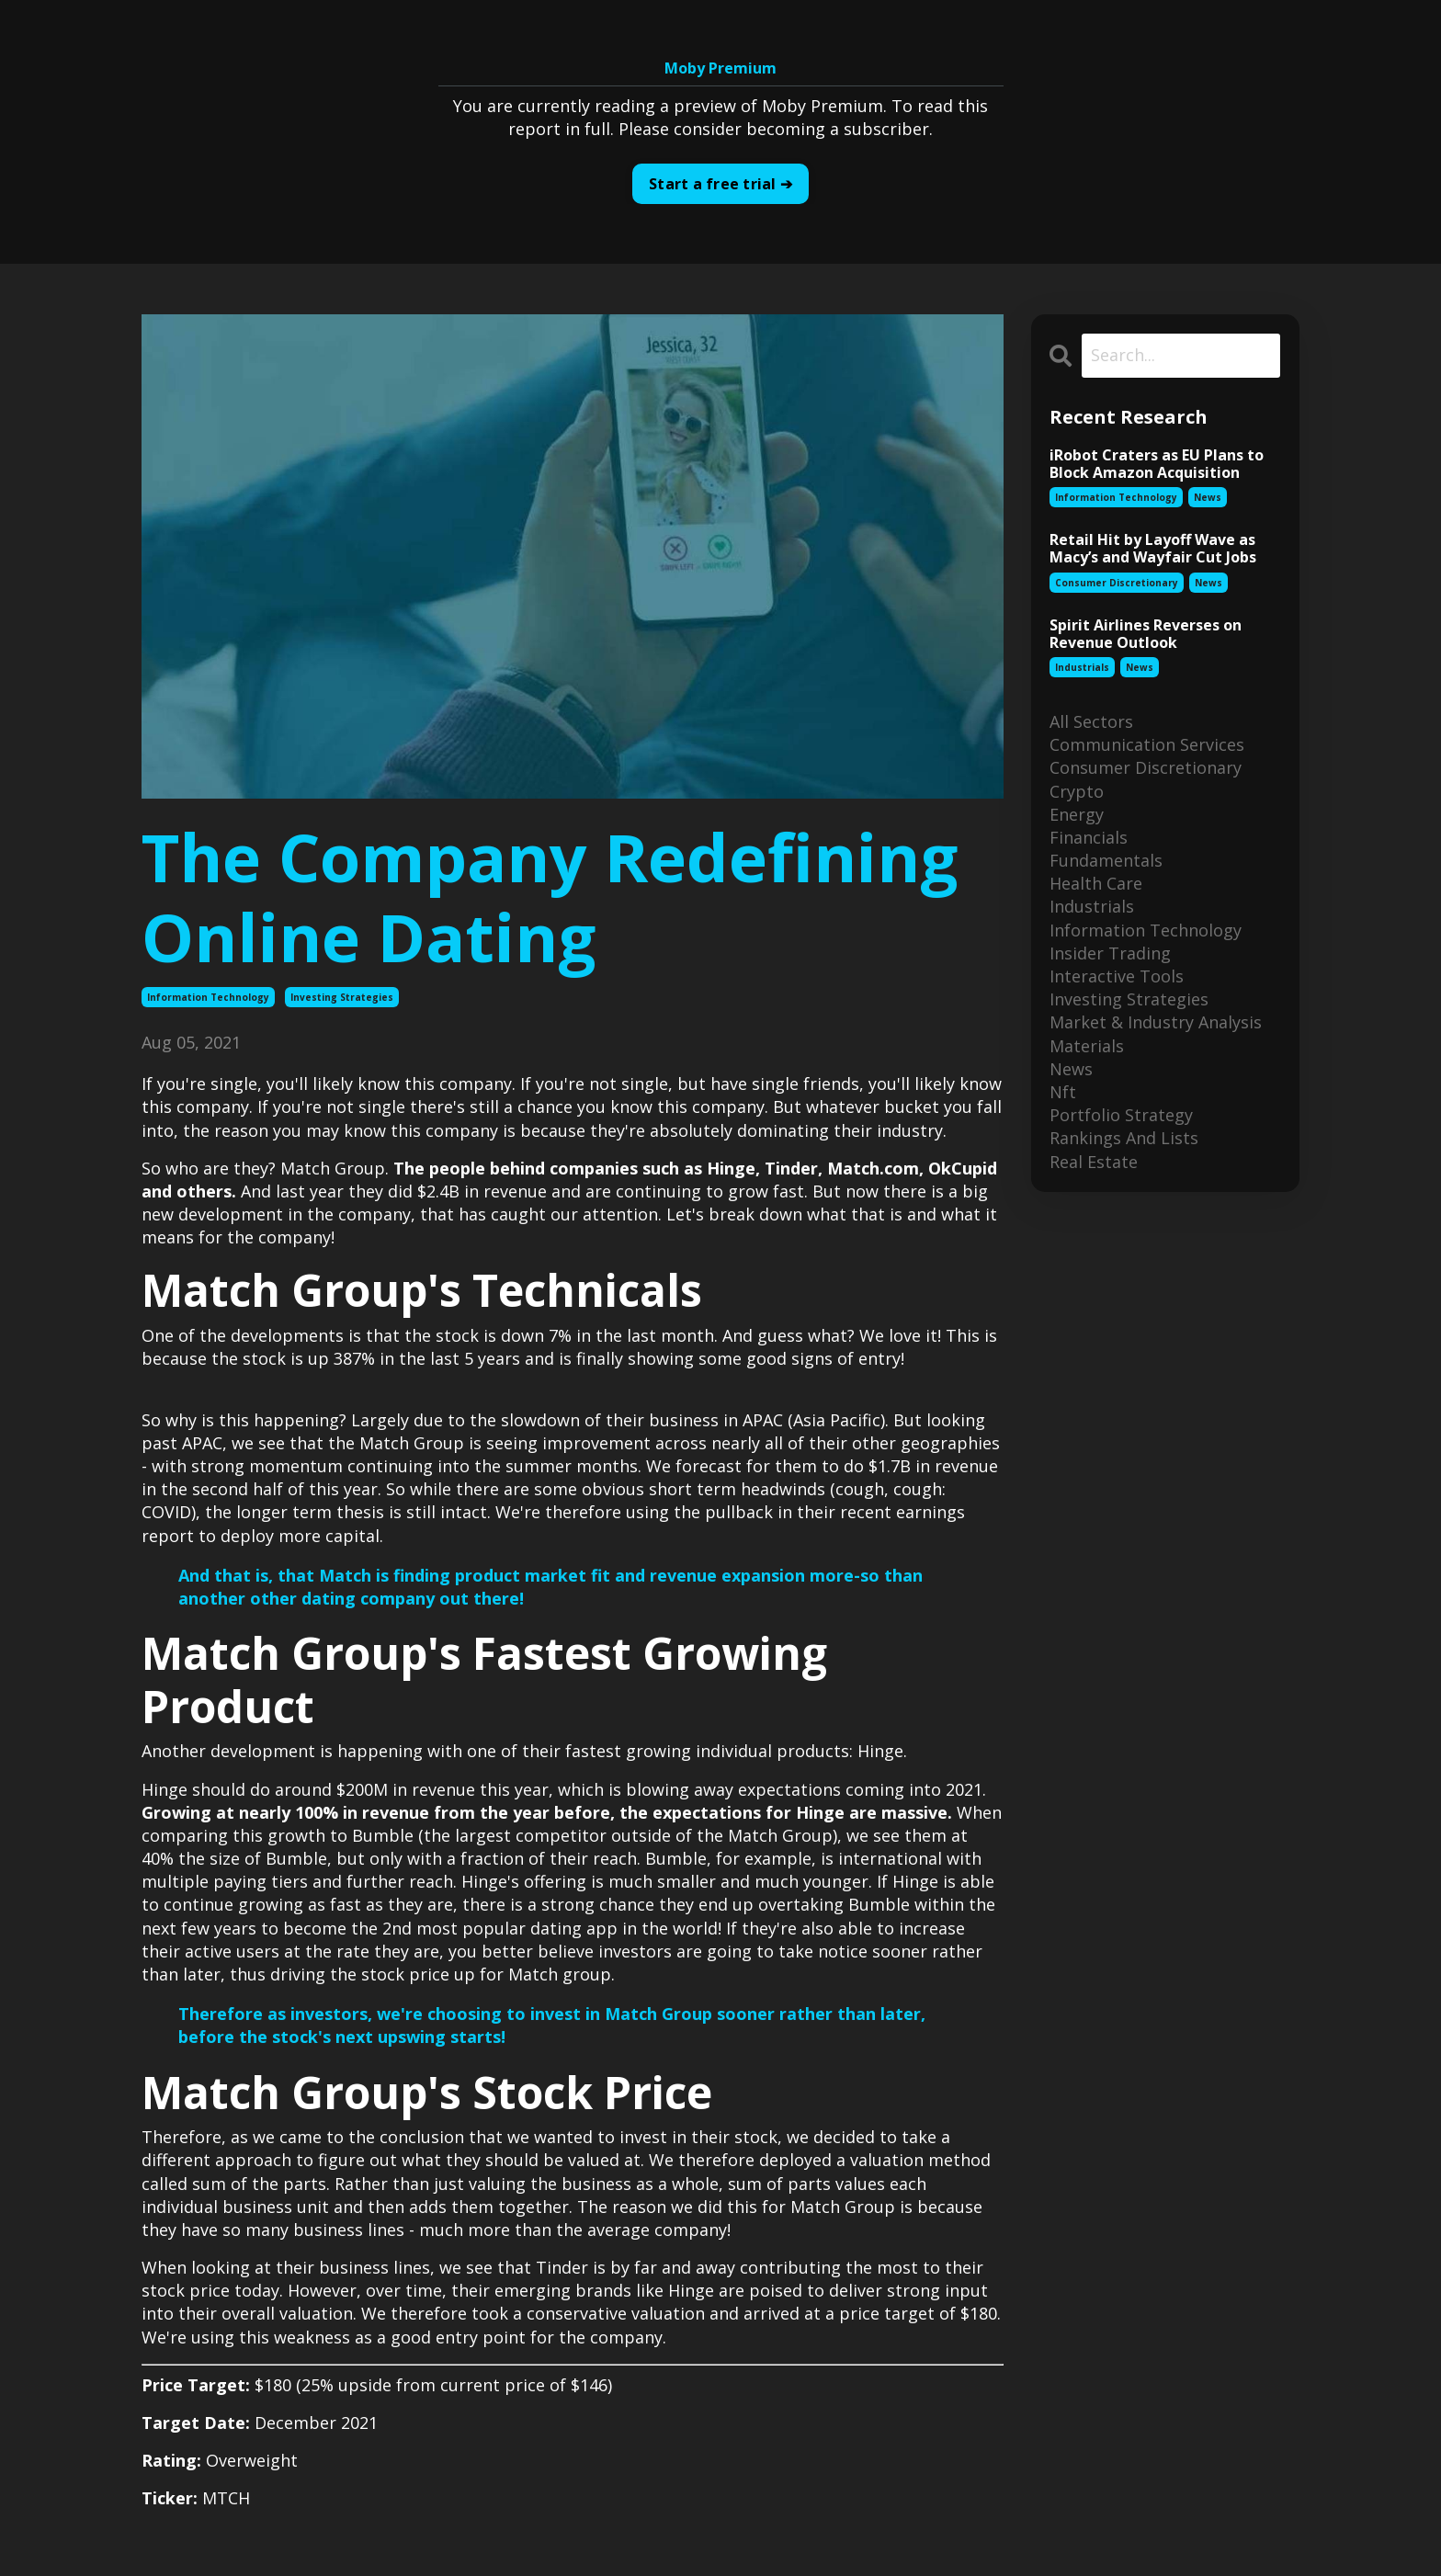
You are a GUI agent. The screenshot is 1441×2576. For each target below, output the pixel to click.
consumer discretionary (1116, 582)
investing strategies (341, 997)
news (1207, 497)
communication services (1147, 744)
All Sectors (1091, 721)
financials (1089, 837)
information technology (208, 997)
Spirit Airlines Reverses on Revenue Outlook (1146, 634)
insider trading (1110, 953)
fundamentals (1106, 860)
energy (1077, 814)
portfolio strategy (1121, 1115)
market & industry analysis (1156, 1022)
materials (1087, 1046)
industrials (1082, 667)
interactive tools (1117, 976)
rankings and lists (1124, 1138)
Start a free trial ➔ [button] (720, 184)
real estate (1094, 1162)
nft (1063, 1092)
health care (1096, 883)
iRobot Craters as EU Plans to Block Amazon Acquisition (1157, 464)
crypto (1077, 791)
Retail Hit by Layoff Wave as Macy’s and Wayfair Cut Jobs (1153, 548)
